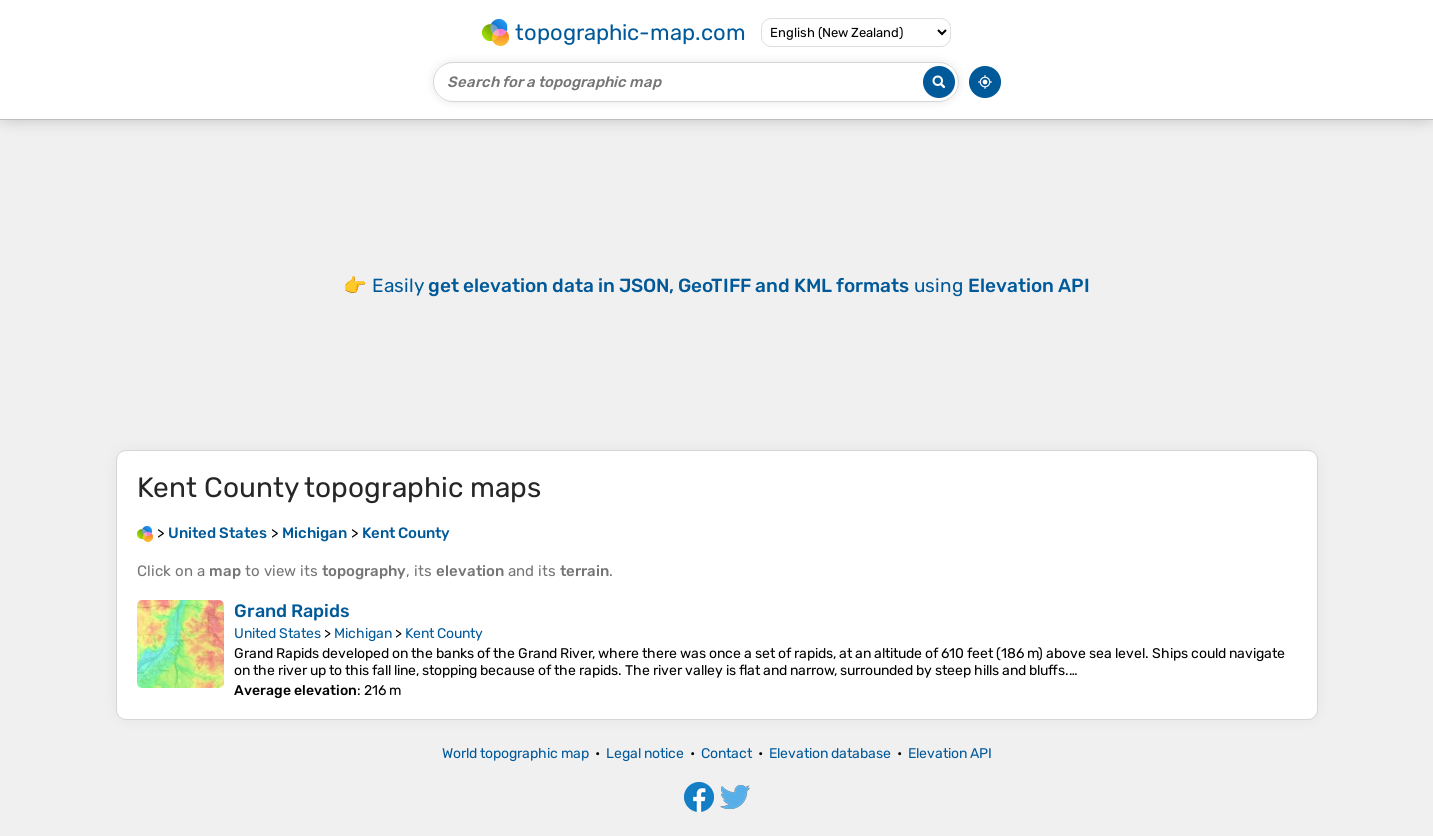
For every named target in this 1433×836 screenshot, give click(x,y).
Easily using (731, 285)
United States (277, 633)
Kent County (444, 633)
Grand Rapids (292, 611)
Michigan (363, 633)
